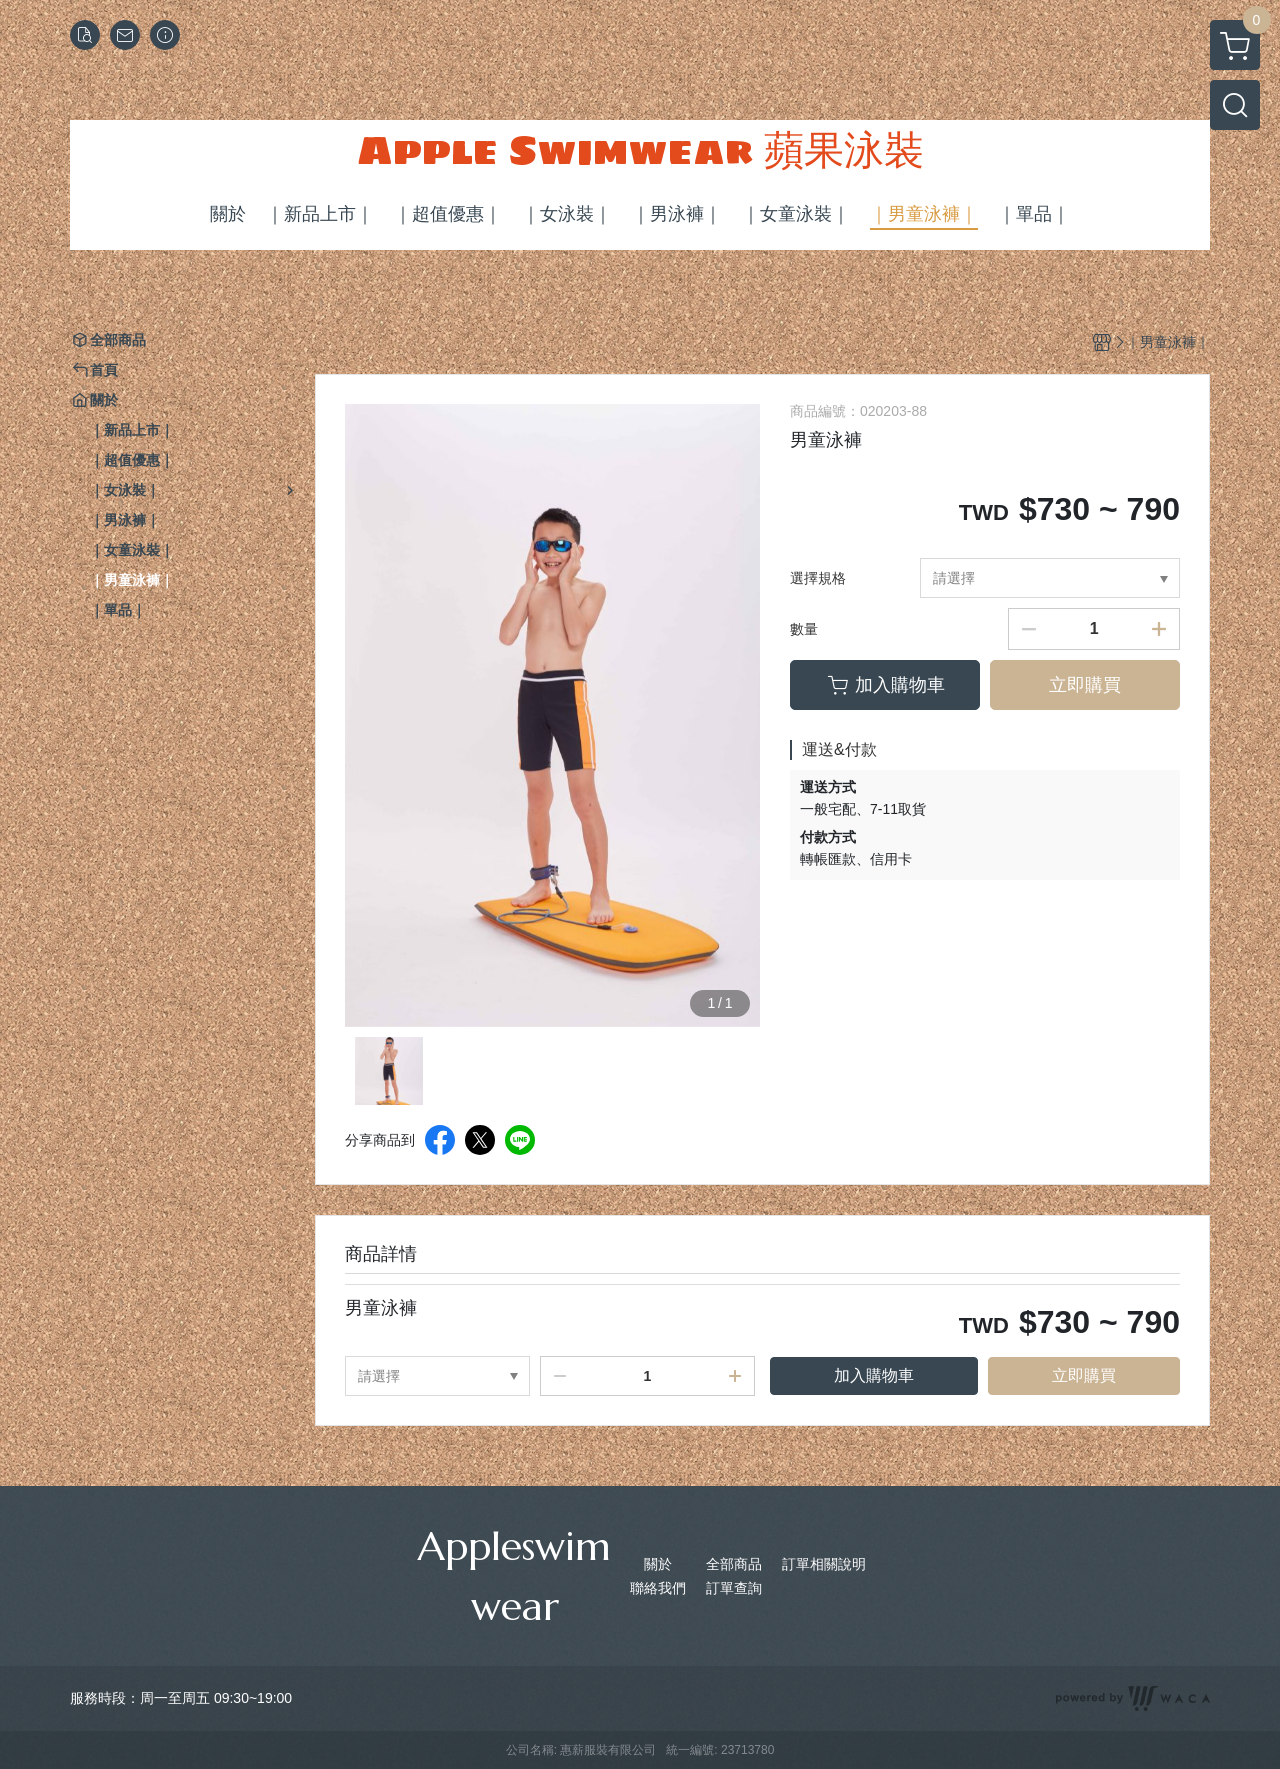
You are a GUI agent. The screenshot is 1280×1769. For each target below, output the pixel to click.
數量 (804, 629)
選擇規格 (818, 578)
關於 (658, 1564)
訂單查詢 (734, 1588)
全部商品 (734, 1564)
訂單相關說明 (824, 1564)
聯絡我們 (658, 1588)
